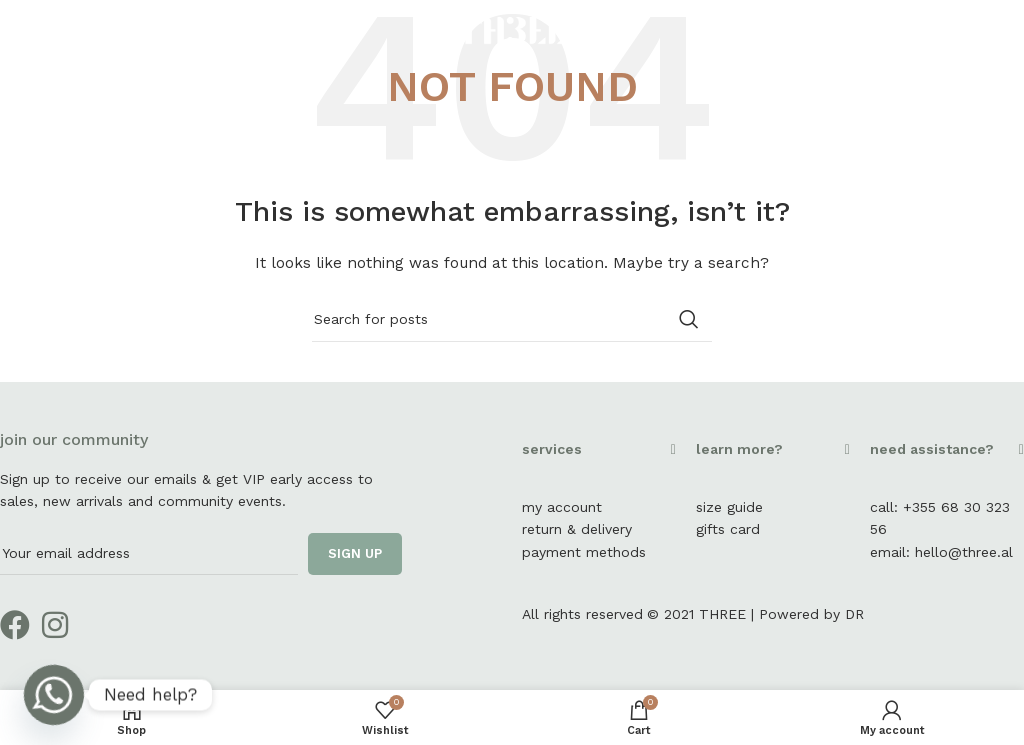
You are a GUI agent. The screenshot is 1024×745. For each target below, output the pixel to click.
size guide (729, 507)
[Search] (512, 319)
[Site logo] (512, 29)
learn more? (739, 449)
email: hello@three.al (941, 552)
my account (562, 507)
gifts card (728, 529)
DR (854, 614)
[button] (599, 459)
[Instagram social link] (995, 29)
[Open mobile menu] (48, 30)
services (552, 449)
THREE (722, 614)
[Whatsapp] (54, 695)
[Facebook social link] (969, 29)
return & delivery (577, 529)
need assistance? (932, 449)
